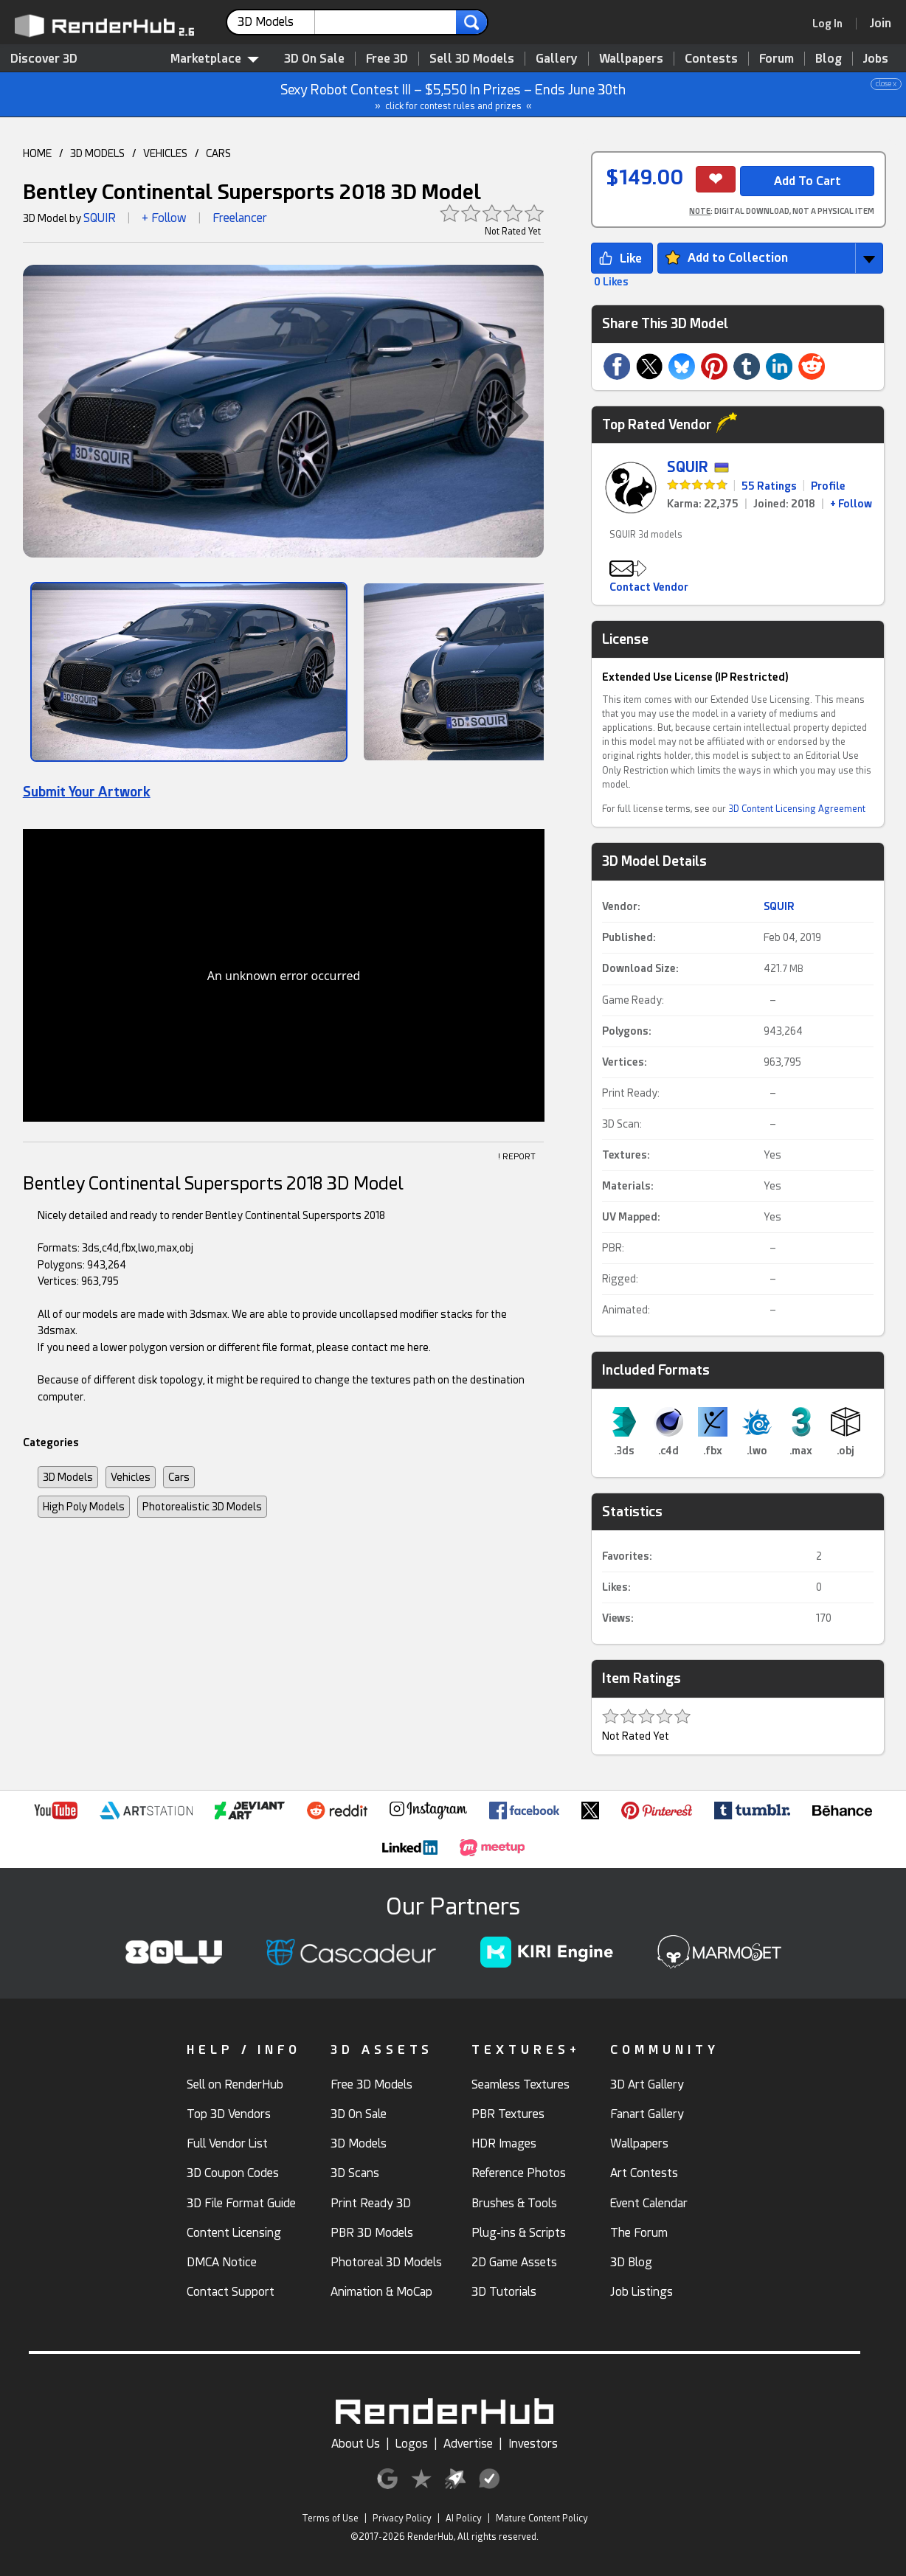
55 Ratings (769, 486)
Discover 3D (43, 59)
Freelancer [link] (239, 218)
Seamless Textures (520, 2084)
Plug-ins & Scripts (518, 2233)
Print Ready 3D (371, 2203)
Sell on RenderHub (235, 2084)
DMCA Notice (222, 2262)
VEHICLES (165, 153)
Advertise (468, 2444)
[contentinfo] (276, 22)
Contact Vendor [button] (648, 587)
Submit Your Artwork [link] (87, 791)
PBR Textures (507, 2114)
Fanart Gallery (647, 2114)
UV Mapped (629, 1217)
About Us (355, 2444)
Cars (179, 1477)
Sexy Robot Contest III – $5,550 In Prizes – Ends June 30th (454, 94)
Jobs (875, 59)
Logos (411, 2444)
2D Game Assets (514, 2262)
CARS (218, 153)
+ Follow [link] (851, 504)
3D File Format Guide (241, 2203)
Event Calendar (649, 2203)
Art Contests (644, 2173)
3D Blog (631, 2262)
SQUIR (99, 218)
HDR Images (503, 2143)
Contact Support (230, 2292)
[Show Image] (189, 672)
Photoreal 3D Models (386, 2262)
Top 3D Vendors (229, 2114)
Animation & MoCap (381, 2292)
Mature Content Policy (542, 2518)
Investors (533, 2444)
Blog (828, 59)
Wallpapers (631, 59)
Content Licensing (234, 2233)
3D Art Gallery (647, 2084)
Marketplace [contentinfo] (214, 59)
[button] (44, 416)
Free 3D (387, 59)
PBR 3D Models (372, 2233)
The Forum (639, 2233)
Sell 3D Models (471, 59)
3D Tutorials (503, 2292)
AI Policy (464, 2518)
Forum (776, 59)
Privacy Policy (402, 2518)
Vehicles (131, 1477)
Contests (711, 59)
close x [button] (886, 84)
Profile (828, 486)
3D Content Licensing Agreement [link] (796, 809)
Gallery (557, 59)
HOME (37, 153)
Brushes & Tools (514, 2203)
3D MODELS (97, 153)
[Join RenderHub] (880, 23)
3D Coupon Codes (233, 2173)
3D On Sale (314, 59)
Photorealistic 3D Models (202, 1507)
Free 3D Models (371, 2084)
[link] (832, 23)
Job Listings (641, 2292)
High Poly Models (84, 1507)
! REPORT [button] (517, 1157)
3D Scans (355, 2173)
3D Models (68, 1477)
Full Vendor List (227, 2143)
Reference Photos (518, 2173)
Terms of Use (330, 2518)
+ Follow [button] (164, 218)
